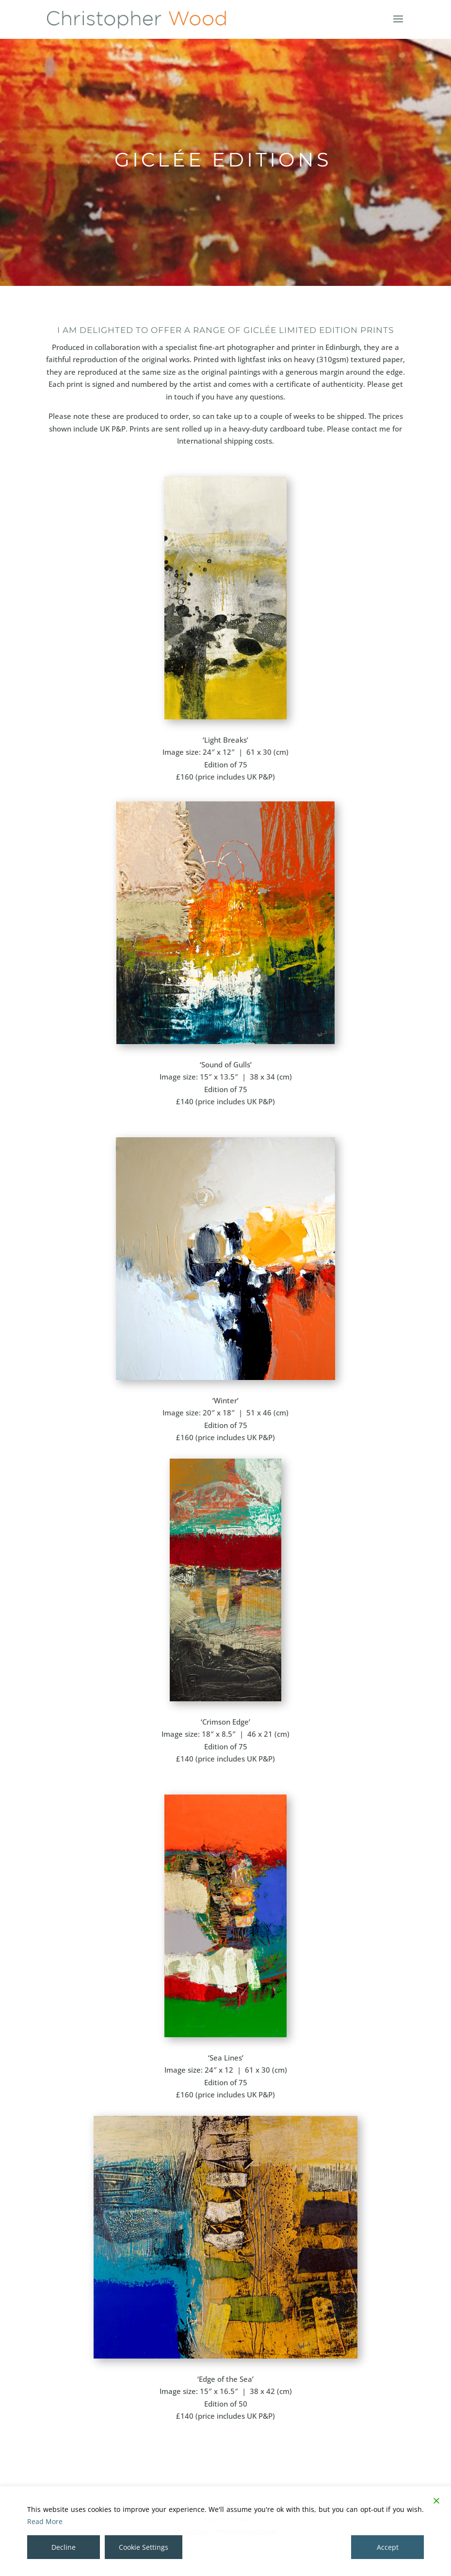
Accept (388, 2547)
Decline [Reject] (63, 2547)
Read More (45, 2521)
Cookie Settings (143, 2547)
